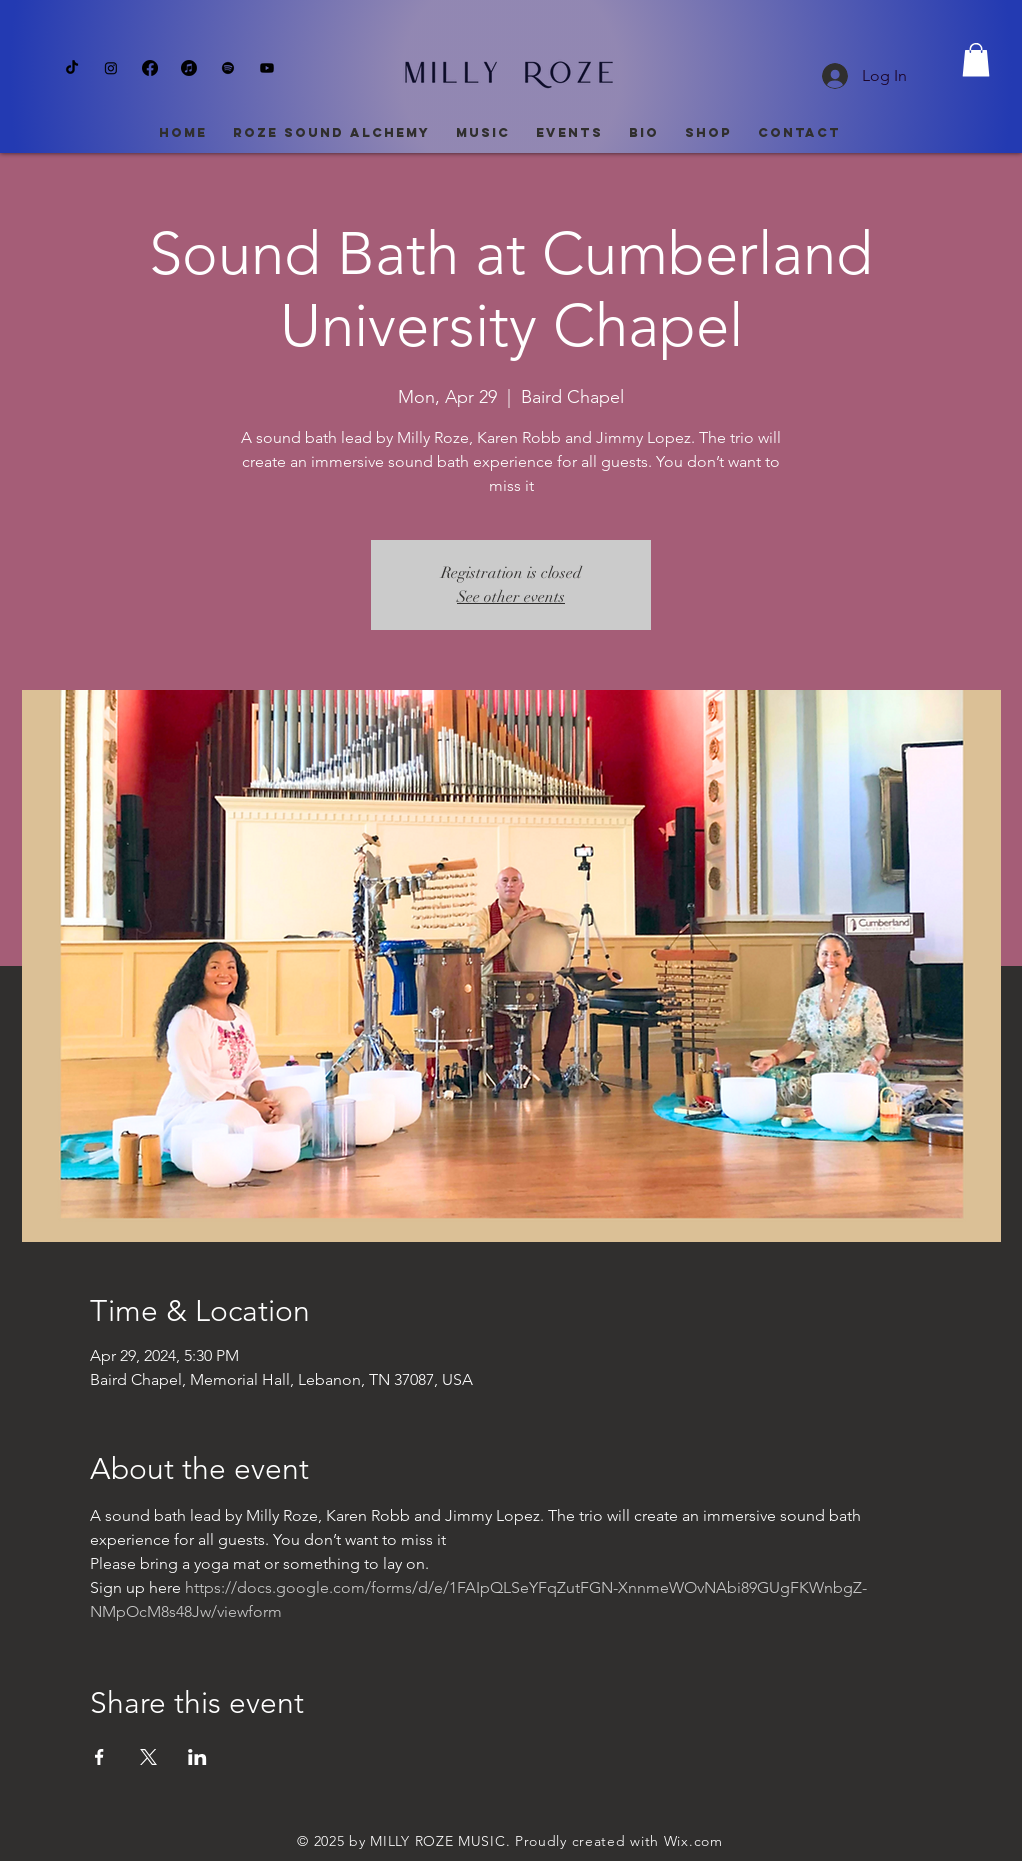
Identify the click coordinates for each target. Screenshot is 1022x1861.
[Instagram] (111, 68)
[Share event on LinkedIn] (197, 1757)
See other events (511, 597)
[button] (976, 59)
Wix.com (693, 1841)
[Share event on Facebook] (99, 1757)
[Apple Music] (189, 68)
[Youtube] (267, 68)
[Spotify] (228, 68)
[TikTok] (72, 68)
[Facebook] (150, 68)
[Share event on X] (148, 1757)
